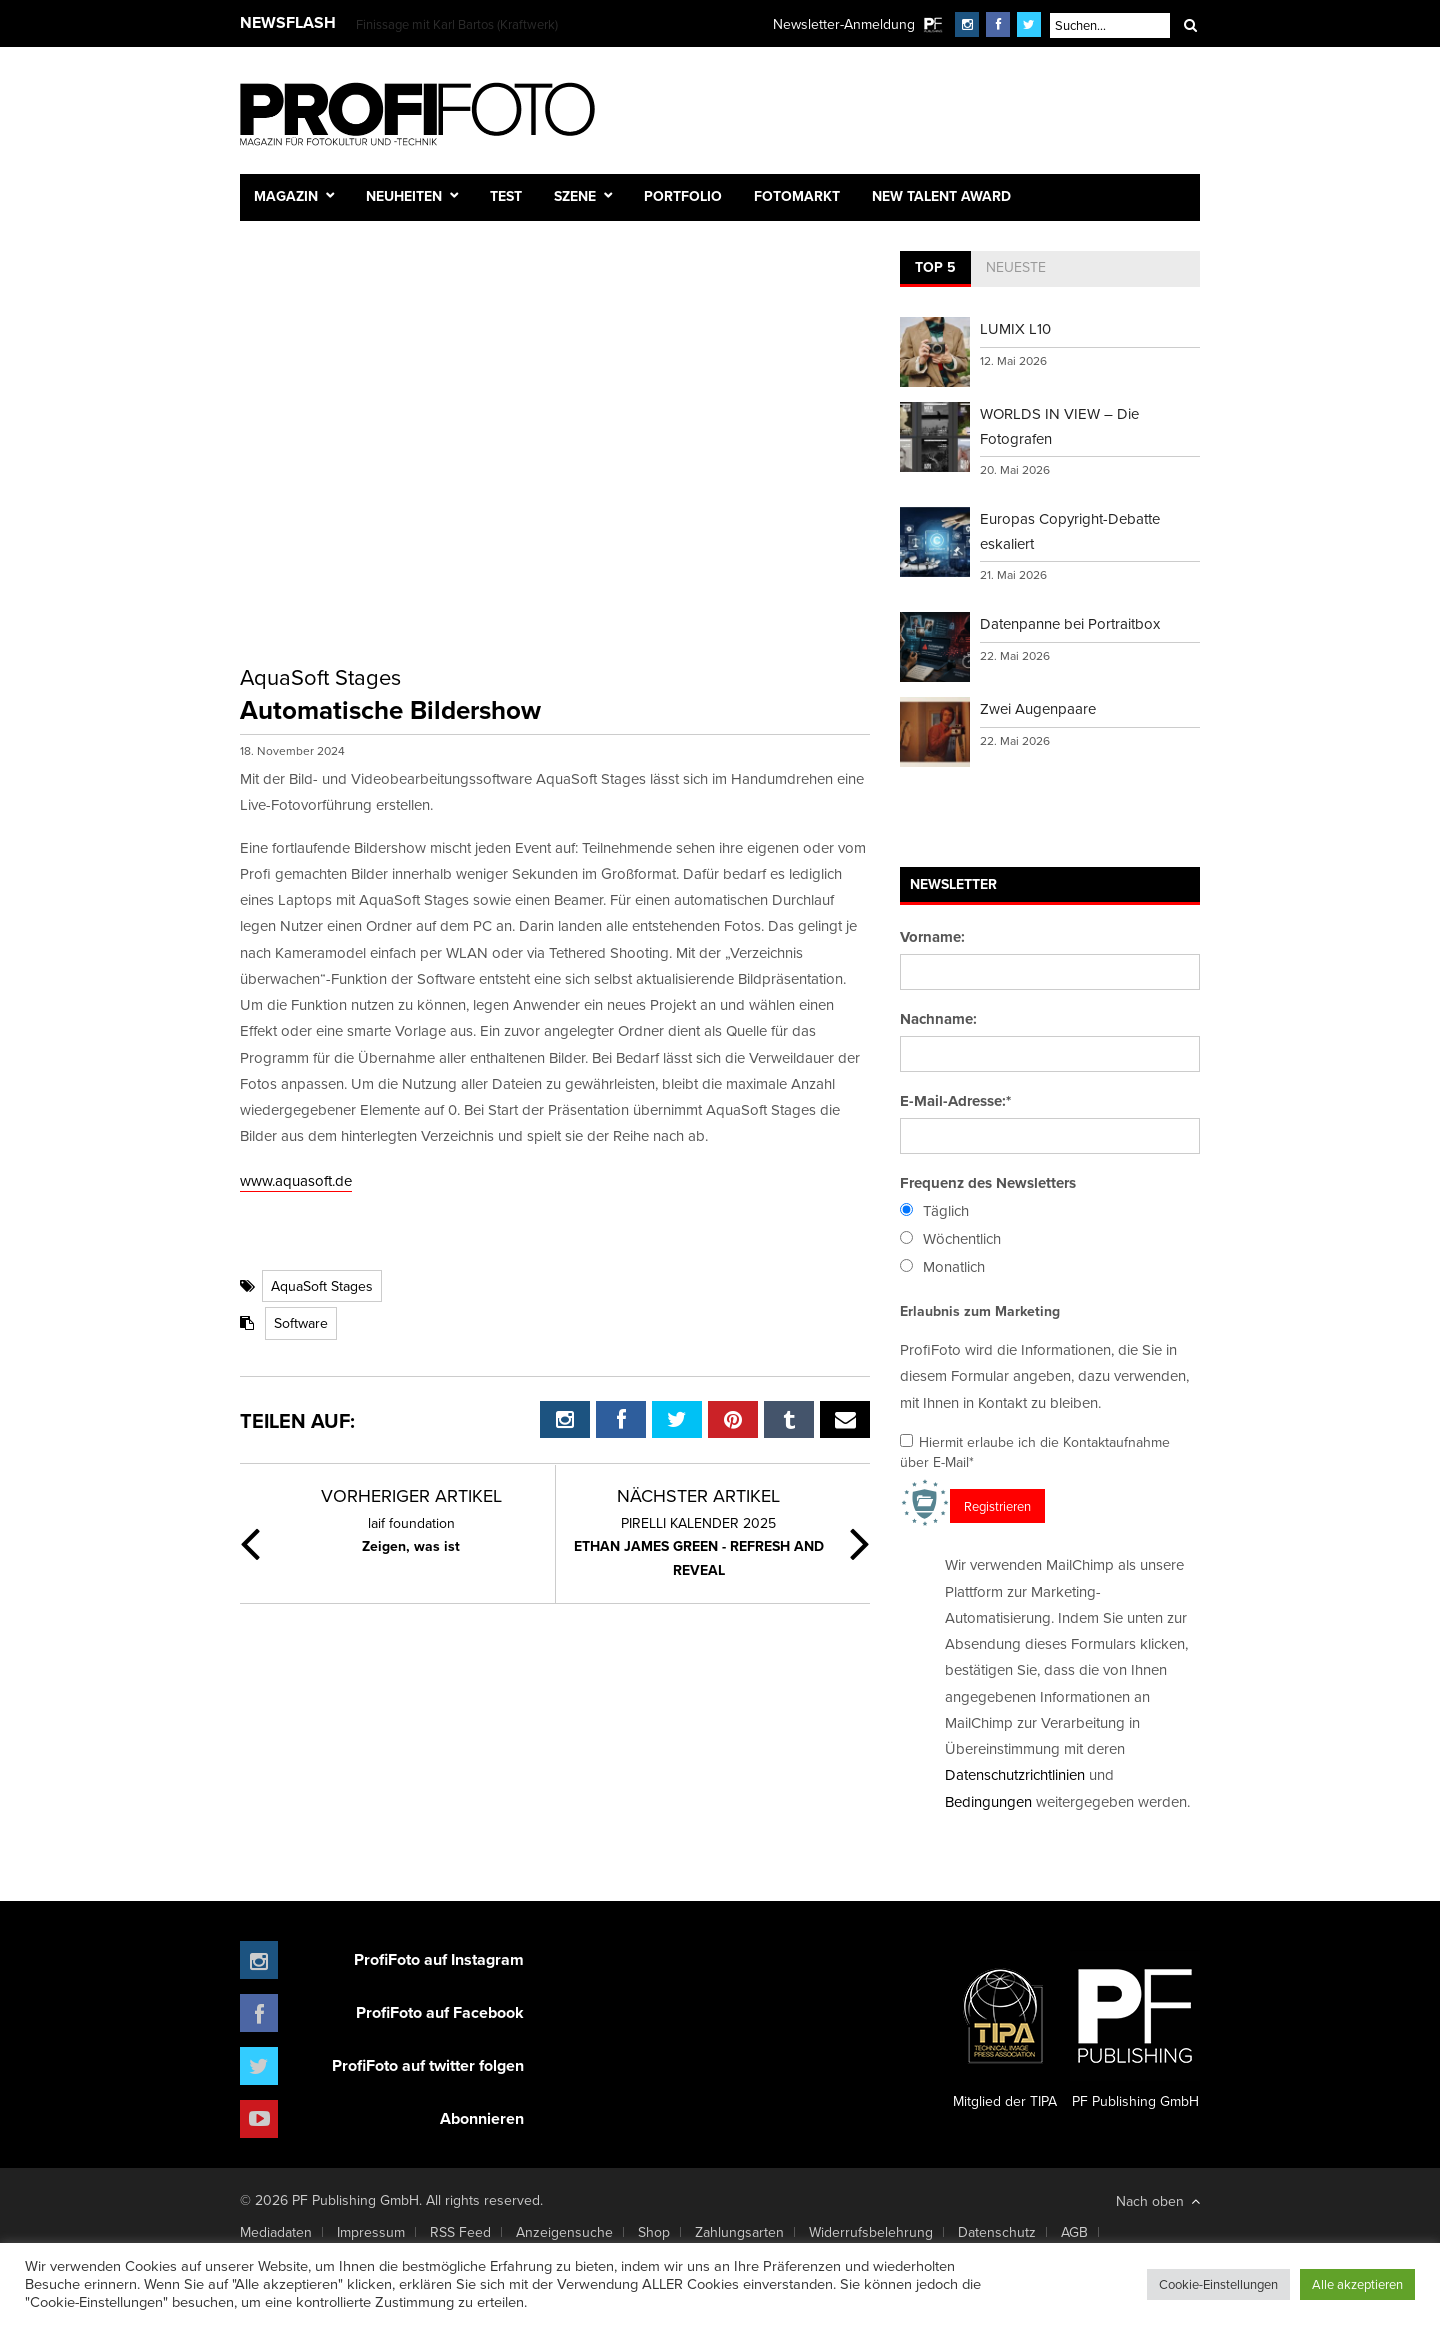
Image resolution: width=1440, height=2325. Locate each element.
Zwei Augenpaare (1038, 708)
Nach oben (1158, 2201)
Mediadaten (276, 2232)
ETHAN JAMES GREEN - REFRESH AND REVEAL (699, 1546)
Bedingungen (988, 1801)
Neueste (1016, 267)
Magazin (286, 196)
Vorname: (932, 937)
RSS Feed (460, 2232)
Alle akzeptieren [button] (1357, 2284)
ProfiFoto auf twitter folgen (428, 2065)
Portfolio (683, 196)
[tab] (935, 269)
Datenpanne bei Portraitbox (1070, 623)
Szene (575, 196)
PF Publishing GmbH (1135, 2031)
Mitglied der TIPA (1005, 2031)
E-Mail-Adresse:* (955, 1101)
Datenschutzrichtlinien (1015, 1774)
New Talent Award (941, 196)
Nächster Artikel (698, 1495)
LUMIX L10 (1015, 328)
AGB (1074, 2232)
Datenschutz (997, 2232)
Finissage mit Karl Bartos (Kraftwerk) (457, 24)
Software (301, 1323)
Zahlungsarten (739, 2232)
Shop (654, 2232)
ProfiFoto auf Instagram (439, 1959)
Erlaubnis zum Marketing (980, 1311)
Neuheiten (404, 196)
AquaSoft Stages (322, 1286)
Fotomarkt (797, 196)
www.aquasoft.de (296, 1180)
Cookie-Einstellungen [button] (1218, 2284)
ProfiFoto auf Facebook (440, 2012)
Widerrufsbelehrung (871, 2232)
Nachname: (938, 1019)
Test (506, 196)
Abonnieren (482, 2118)
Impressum (371, 2232)
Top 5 (935, 267)
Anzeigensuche (564, 2232)
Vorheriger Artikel (411, 1495)
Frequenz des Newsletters (988, 1183)
